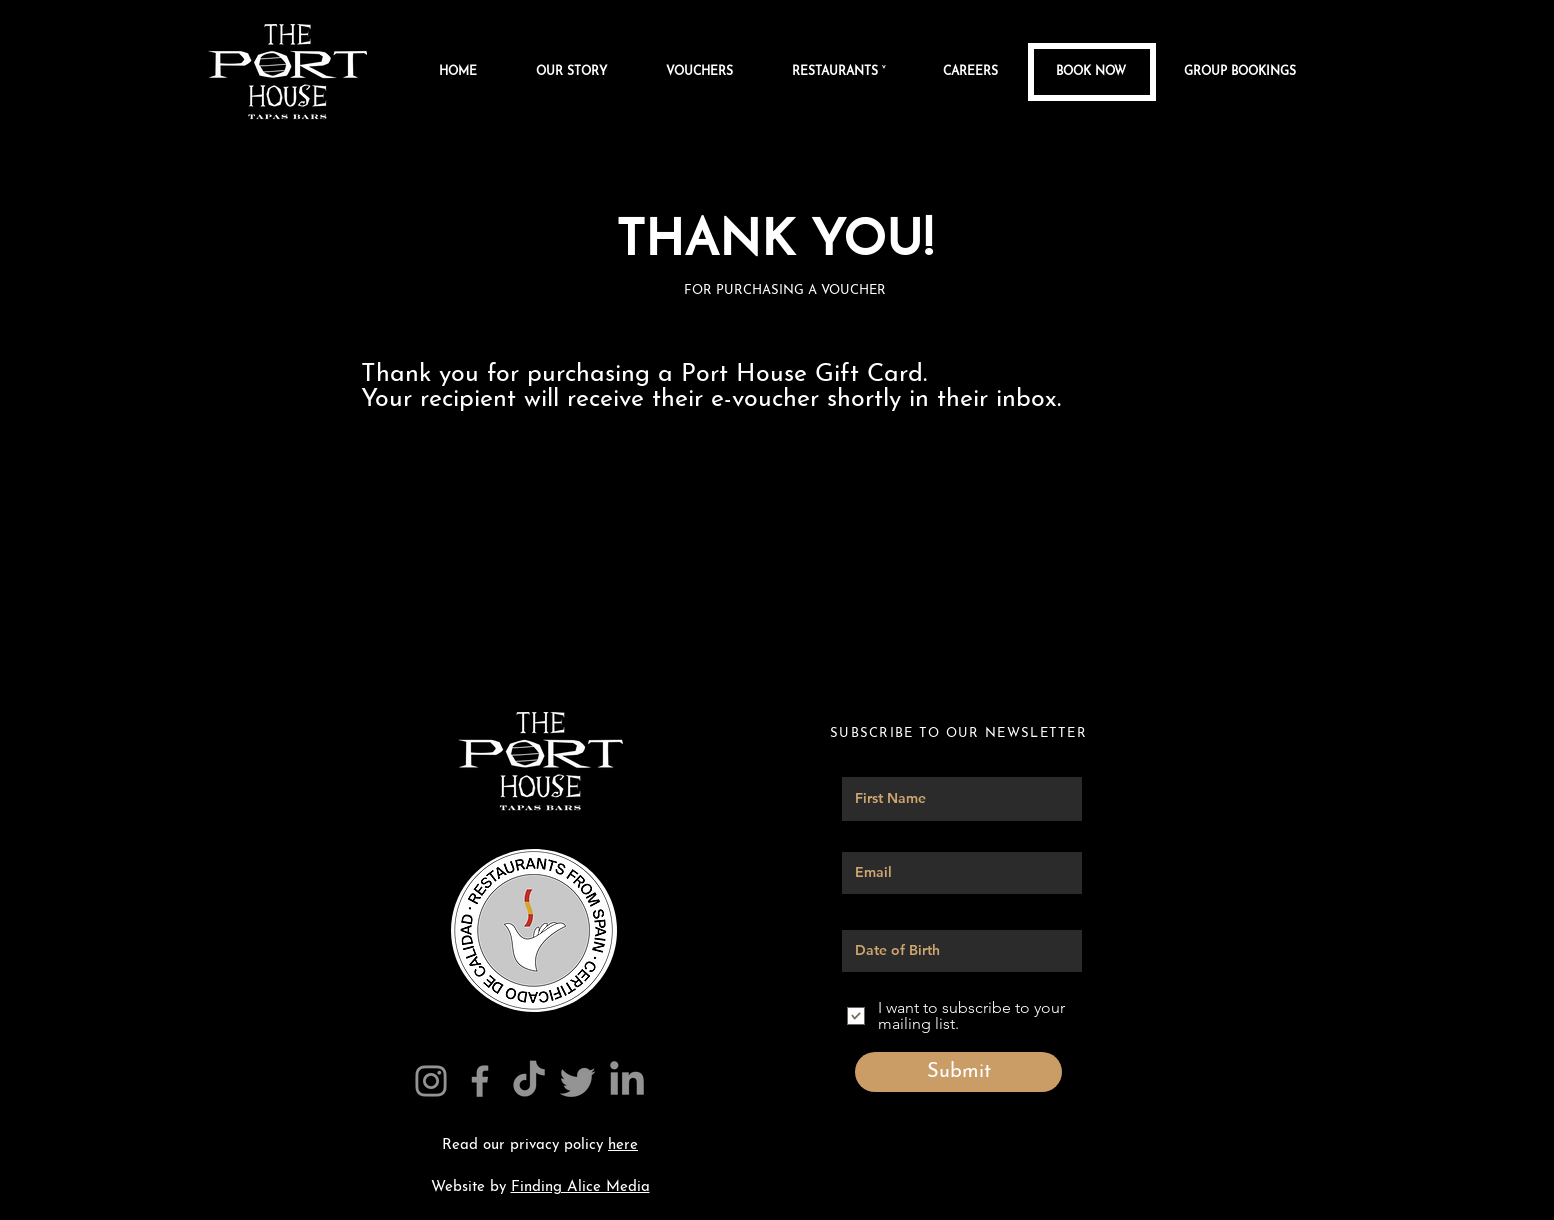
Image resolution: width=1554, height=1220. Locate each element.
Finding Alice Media (580, 1187)
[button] (852, 72)
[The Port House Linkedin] (627, 1081)
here (623, 1145)
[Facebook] (480, 1081)
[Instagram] (431, 1081)
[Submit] (958, 1072)
